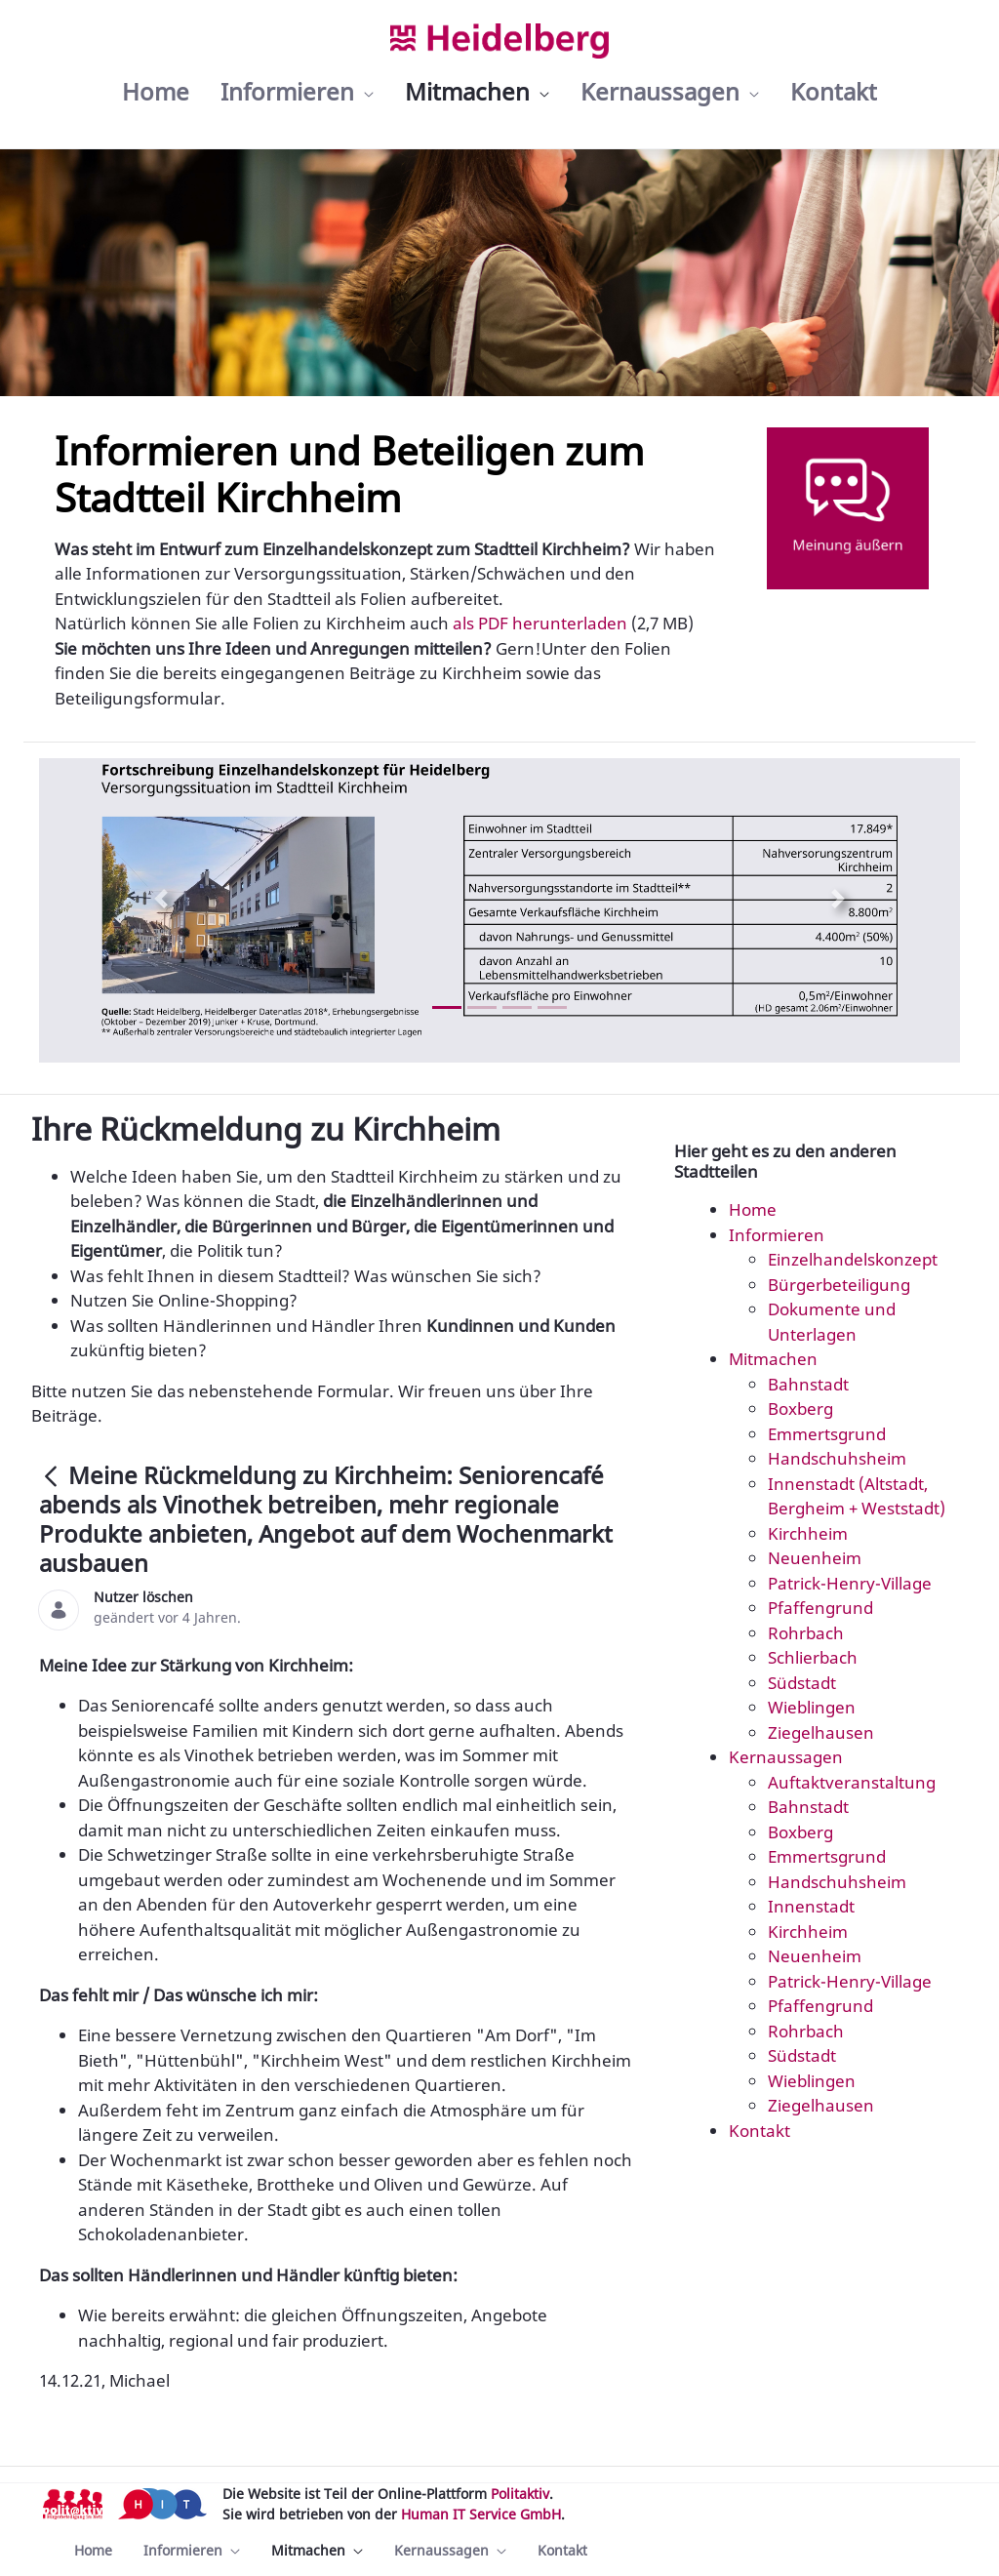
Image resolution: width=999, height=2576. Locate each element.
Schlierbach (813, 1657)
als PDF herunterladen (538, 623)
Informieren (776, 1235)
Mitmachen (773, 1359)
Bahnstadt (808, 1384)
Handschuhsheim (837, 1458)
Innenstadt (811, 1906)
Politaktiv (520, 2493)
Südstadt (802, 1682)
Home (753, 1209)
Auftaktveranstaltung (852, 1782)
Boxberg (800, 1408)
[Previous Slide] (160, 898)
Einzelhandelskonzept (853, 1259)
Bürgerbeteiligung (839, 1284)
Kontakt (759, 2130)
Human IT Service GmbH (481, 2514)
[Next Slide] (838, 898)
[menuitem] (155, 91)
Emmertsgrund (827, 1434)
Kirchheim (808, 1533)
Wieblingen (812, 1707)
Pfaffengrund (820, 1607)
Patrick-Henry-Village (850, 1583)
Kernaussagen (786, 1757)
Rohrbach (806, 1633)
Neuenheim (814, 1558)
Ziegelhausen (821, 1732)
